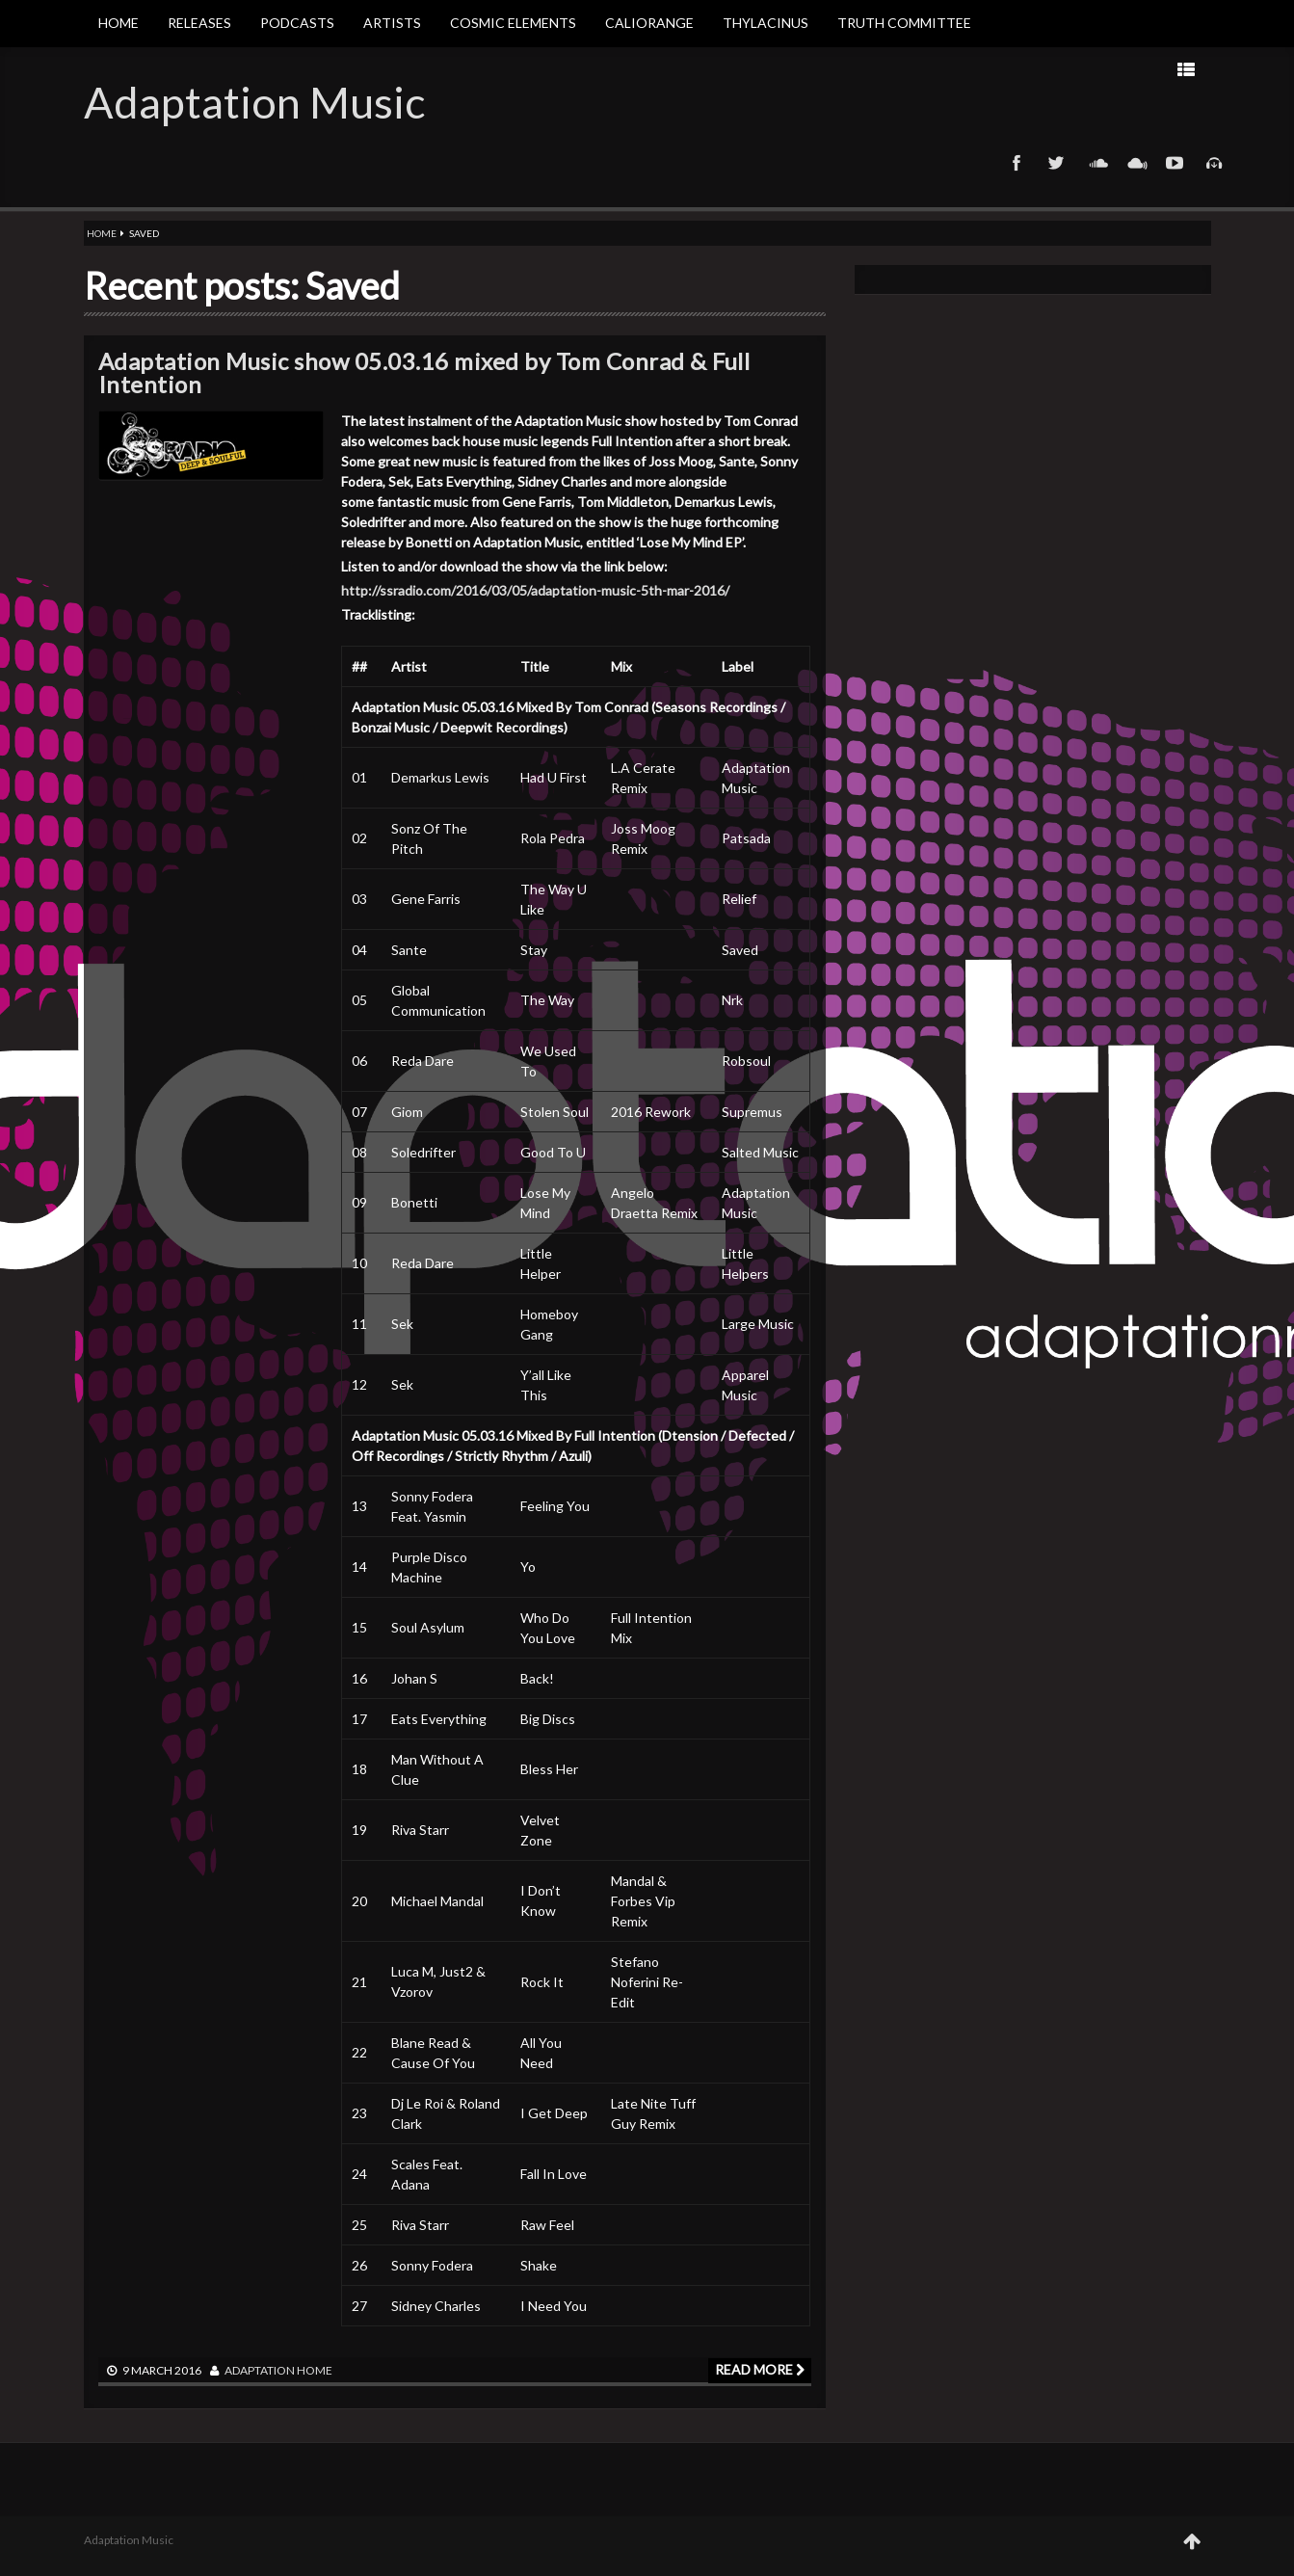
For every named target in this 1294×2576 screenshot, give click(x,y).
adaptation (259, 2370)
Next (951, 69)
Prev (1011, 69)
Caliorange (649, 22)
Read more (760, 2369)
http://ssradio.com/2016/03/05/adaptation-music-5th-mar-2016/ (535, 590)
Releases (199, 22)
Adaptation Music (254, 102)
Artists (392, 22)
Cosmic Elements (513, 22)
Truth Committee (904, 22)
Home (118, 22)
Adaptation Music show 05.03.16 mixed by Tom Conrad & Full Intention (424, 372)
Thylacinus (765, 22)
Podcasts (297, 22)
